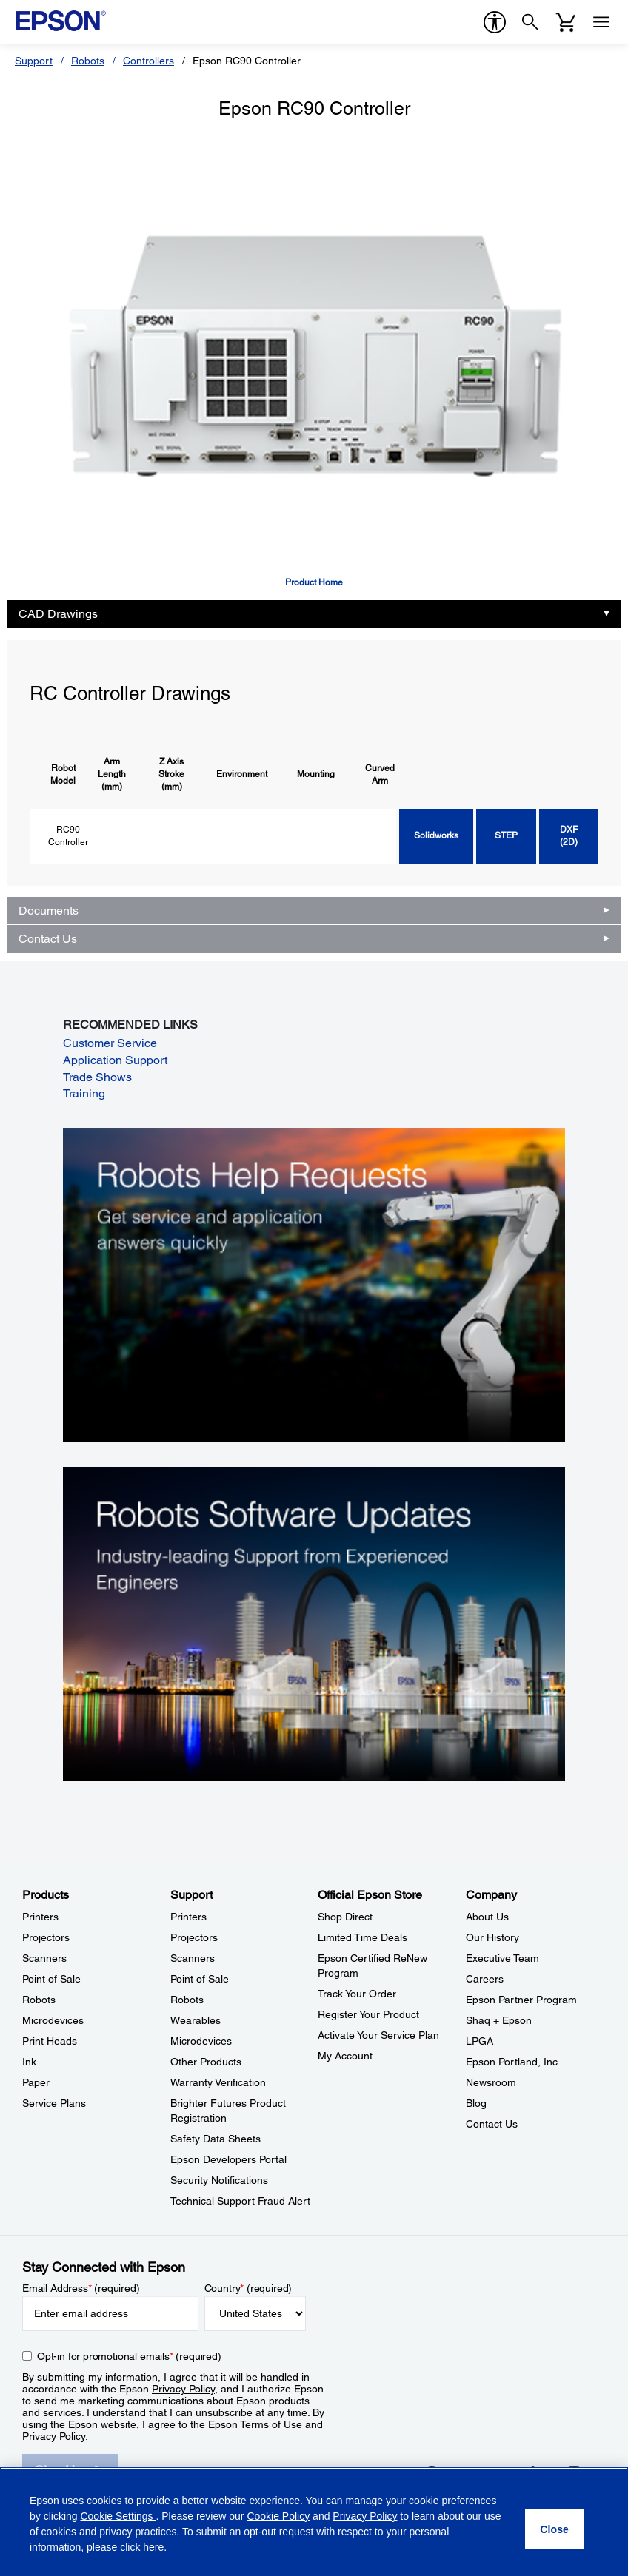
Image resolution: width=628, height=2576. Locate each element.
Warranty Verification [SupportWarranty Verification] (218, 2082)
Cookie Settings (118, 2516)
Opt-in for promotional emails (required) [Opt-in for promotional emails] (129, 2356)
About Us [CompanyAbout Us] (487, 1917)
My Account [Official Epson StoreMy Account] (345, 2056)
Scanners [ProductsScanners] (44, 1958)
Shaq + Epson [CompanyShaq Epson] (499, 2020)
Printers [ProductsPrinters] (40, 1917)
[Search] (530, 22)
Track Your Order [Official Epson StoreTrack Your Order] (357, 1994)
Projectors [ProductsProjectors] (46, 1937)
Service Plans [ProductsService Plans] (54, 2103)
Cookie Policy (278, 2516)
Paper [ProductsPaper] (36, 2082)
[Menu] (601, 22)
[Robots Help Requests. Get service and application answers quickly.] (313, 1284)
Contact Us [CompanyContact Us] (492, 2124)
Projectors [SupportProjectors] (194, 1937)
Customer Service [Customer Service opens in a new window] (110, 1043)
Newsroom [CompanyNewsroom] (491, 2082)
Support (34, 61)
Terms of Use (271, 2424)
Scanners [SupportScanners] (192, 1958)
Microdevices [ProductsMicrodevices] (53, 2020)
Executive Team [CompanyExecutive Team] (502, 1958)
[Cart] (566, 22)
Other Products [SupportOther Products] (205, 2062)
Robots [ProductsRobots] (39, 1999)
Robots (87, 61)
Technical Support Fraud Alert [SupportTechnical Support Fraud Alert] (240, 2201)
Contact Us (48, 939)
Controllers (148, 61)
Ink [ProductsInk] (29, 2062)
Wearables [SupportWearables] (195, 2020)
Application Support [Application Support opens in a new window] (115, 1060)
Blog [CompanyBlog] (476, 2103)
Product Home (314, 582)
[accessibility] (495, 22)
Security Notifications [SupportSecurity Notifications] (219, 2180)
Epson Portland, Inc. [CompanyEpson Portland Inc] (513, 2062)
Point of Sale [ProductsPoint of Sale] (51, 1979)
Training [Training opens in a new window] (84, 1093)
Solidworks (436, 835)
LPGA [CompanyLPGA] (479, 2041)
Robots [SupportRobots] (187, 1999)
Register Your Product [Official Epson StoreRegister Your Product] (368, 2014)
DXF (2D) (569, 835)
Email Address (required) (81, 2288)
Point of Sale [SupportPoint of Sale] (199, 1979)
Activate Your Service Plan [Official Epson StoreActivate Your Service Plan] (378, 2035)
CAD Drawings (58, 614)
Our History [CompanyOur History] (492, 1937)
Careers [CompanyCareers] (485, 1979)
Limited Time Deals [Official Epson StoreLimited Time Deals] (362, 1937)
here (153, 2547)
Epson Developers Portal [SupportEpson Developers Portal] (228, 2159)
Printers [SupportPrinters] (188, 1917)
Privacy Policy (183, 2389)
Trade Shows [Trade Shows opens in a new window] (97, 1077)
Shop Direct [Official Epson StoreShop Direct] (345, 1917)
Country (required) (248, 2288)
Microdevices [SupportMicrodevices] (201, 2041)
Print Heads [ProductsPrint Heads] (49, 2041)
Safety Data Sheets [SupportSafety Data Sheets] (215, 2139)
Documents (48, 911)
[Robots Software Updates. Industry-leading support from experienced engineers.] (313, 1624)
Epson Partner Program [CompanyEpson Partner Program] (521, 1999)
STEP (506, 835)
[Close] (554, 2529)
